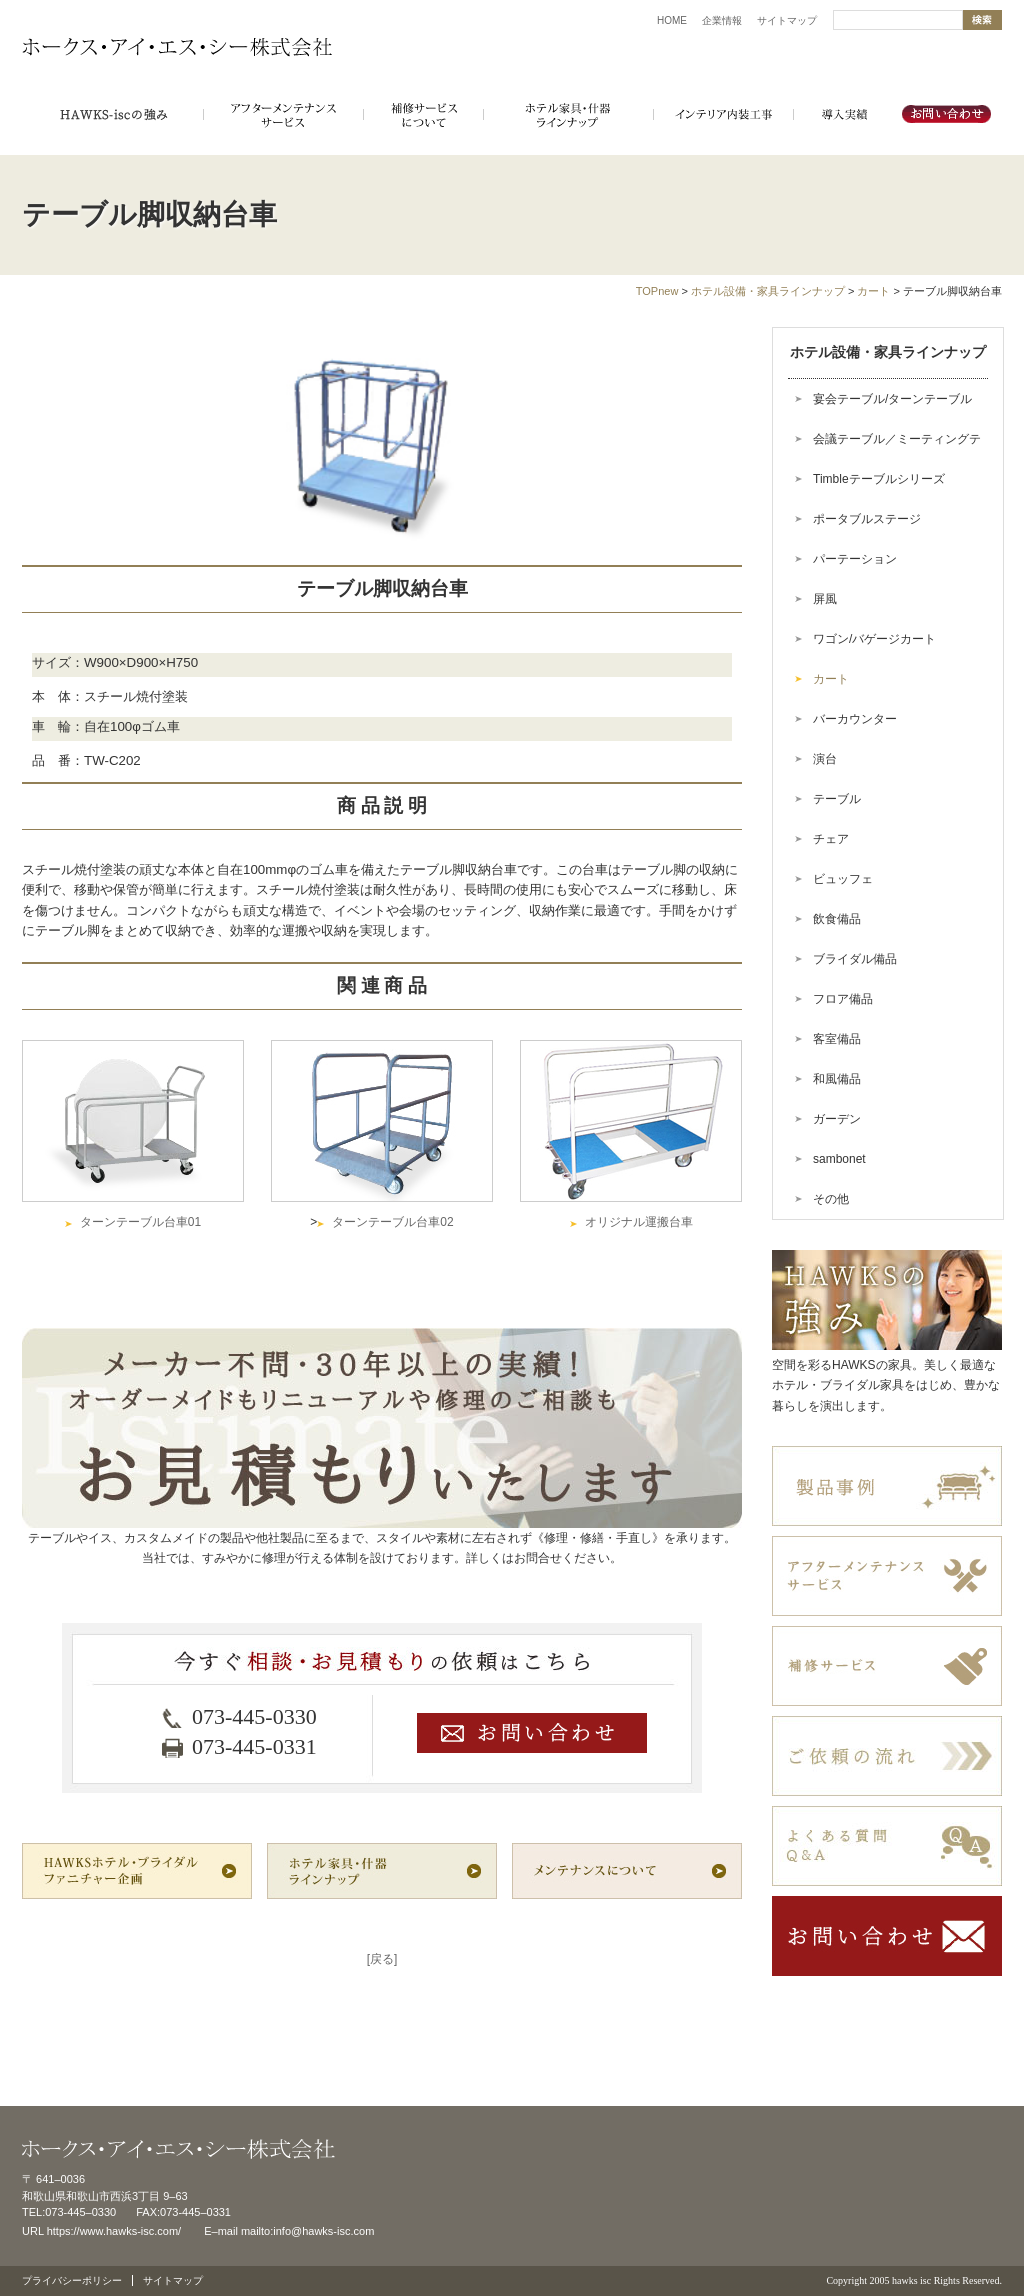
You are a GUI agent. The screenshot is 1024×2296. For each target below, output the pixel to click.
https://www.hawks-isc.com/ (114, 2231)
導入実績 (843, 115)
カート (873, 291)
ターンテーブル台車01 (140, 1222)
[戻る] (382, 1959)
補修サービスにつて (423, 115)
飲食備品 (837, 919)
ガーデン (837, 1119)
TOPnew (657, 291)
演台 (825, 759)
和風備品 (837, 1079)
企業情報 (722, 20)
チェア (831, 839)
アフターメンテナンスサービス (283, 115)
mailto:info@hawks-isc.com (307, 2231)
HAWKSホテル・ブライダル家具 (112, 115)
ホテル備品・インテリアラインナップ (568, 115)
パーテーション (855, 559)
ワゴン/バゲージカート (874, 639)
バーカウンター (855, 719)
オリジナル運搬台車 (639, 1222)
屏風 (825, 599)
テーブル (837, 799)
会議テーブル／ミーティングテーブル (884, 445)
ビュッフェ (843, 879)
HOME (672, 20)
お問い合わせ (947, 115)
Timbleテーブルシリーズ (879, 479)
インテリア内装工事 (723, 115)
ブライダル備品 (855, 959)
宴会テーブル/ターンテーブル (892, 399)
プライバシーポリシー (72, 2280)
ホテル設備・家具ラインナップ (768, 291)
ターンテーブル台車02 (392, 1222)
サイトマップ (787, 20)
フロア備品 (843, 999)
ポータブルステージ (867, 519)
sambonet (839, 1159)
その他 (831, 1199)
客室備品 (837, 1039)
